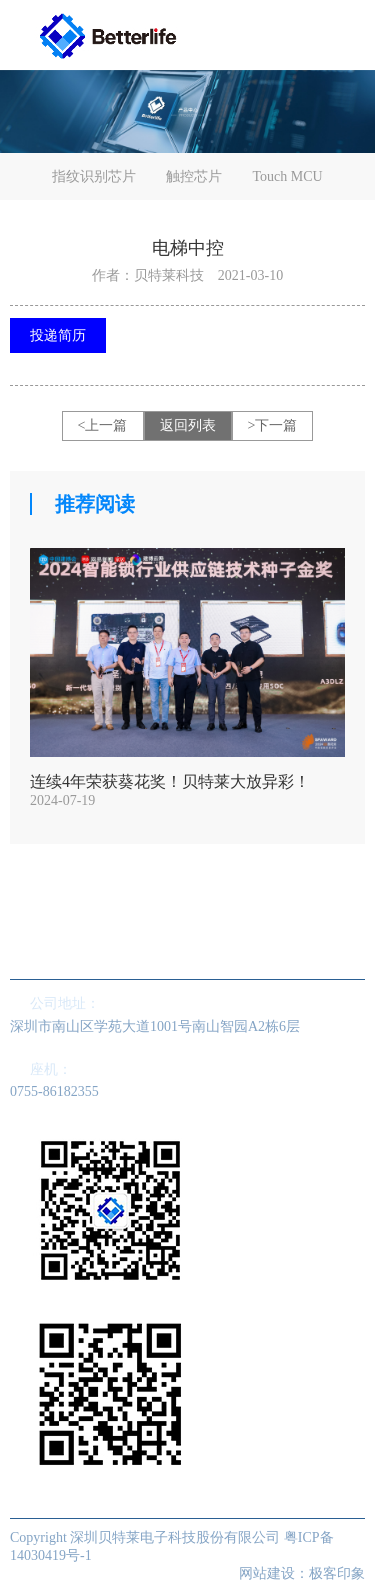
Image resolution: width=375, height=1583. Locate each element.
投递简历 (58, 335)
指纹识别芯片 (94, 176)
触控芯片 (194, 176)
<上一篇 (103, 425)
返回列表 (188, 425)
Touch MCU (287, 176)
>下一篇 (273, 425)
